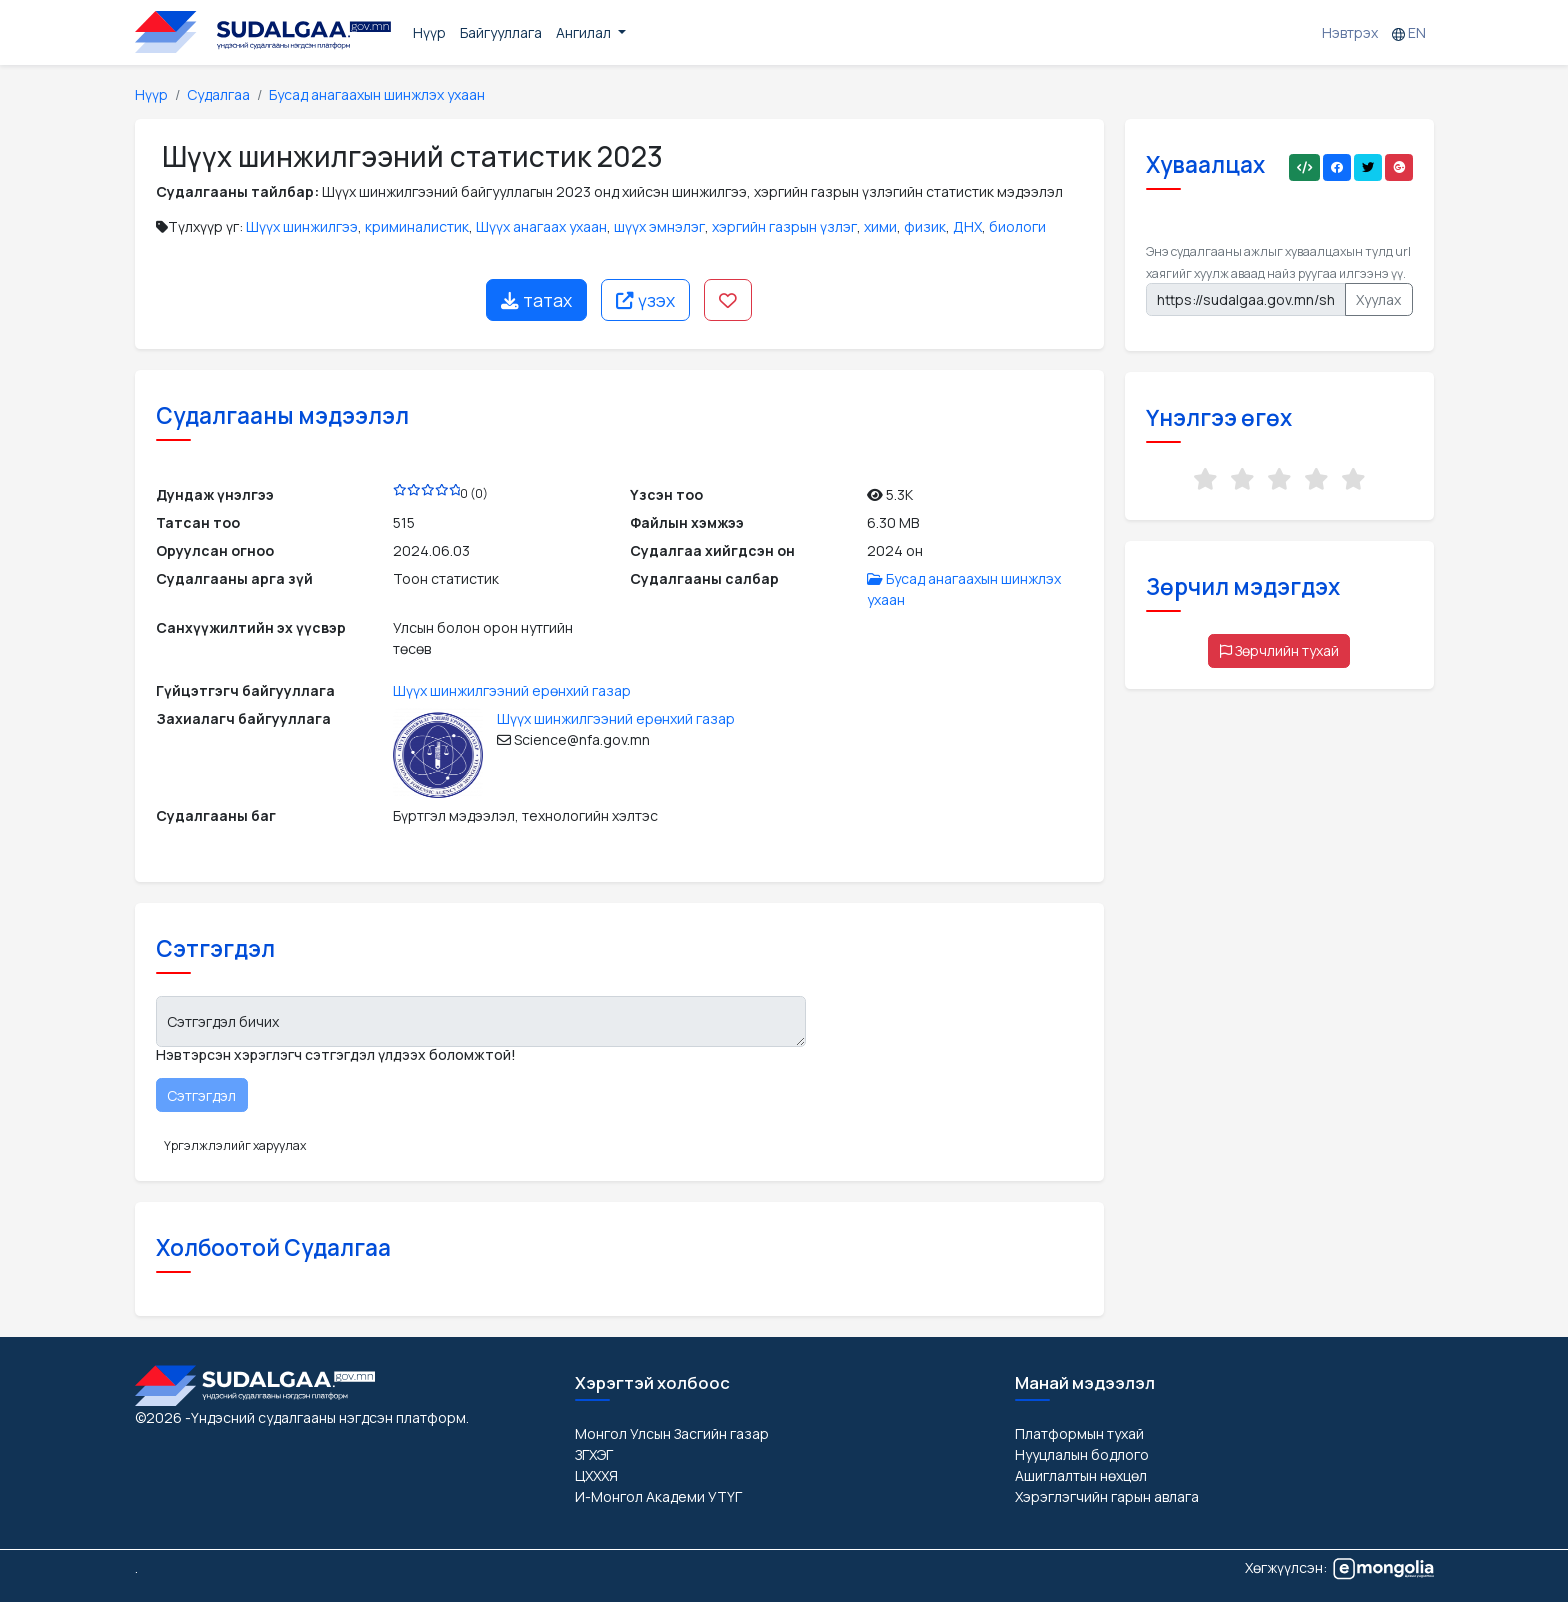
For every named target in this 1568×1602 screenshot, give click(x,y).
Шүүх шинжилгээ (302, 226)
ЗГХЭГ (594, 1454)
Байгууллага (501, 32)
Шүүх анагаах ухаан (541, 226)
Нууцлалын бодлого (1082, 1454)
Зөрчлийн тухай (1279, 650)
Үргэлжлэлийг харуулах (235, 1145)
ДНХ (967, 226)
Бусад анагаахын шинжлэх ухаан (377, 94)
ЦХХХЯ (596, 1475)
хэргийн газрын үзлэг (784, 226)
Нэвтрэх (1350, 32)
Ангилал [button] (585, 32)
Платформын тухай (1079, 1433)
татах (536, 300)
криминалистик (417, 226)
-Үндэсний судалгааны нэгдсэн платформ (325, 1417)
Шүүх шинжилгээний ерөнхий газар (512, 690)
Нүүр (429, 32)
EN (1409, 32)
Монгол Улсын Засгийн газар (672, 1433)
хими (880, 226)
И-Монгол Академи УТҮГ (658, 1496)
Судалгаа (218, 94)
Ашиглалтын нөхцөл (1081, 1475)
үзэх (645, 300)
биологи (1017, 226)
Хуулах (1378, 299)
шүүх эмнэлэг (659, 226)
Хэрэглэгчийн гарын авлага (1107, 1496)
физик (925, 226)
